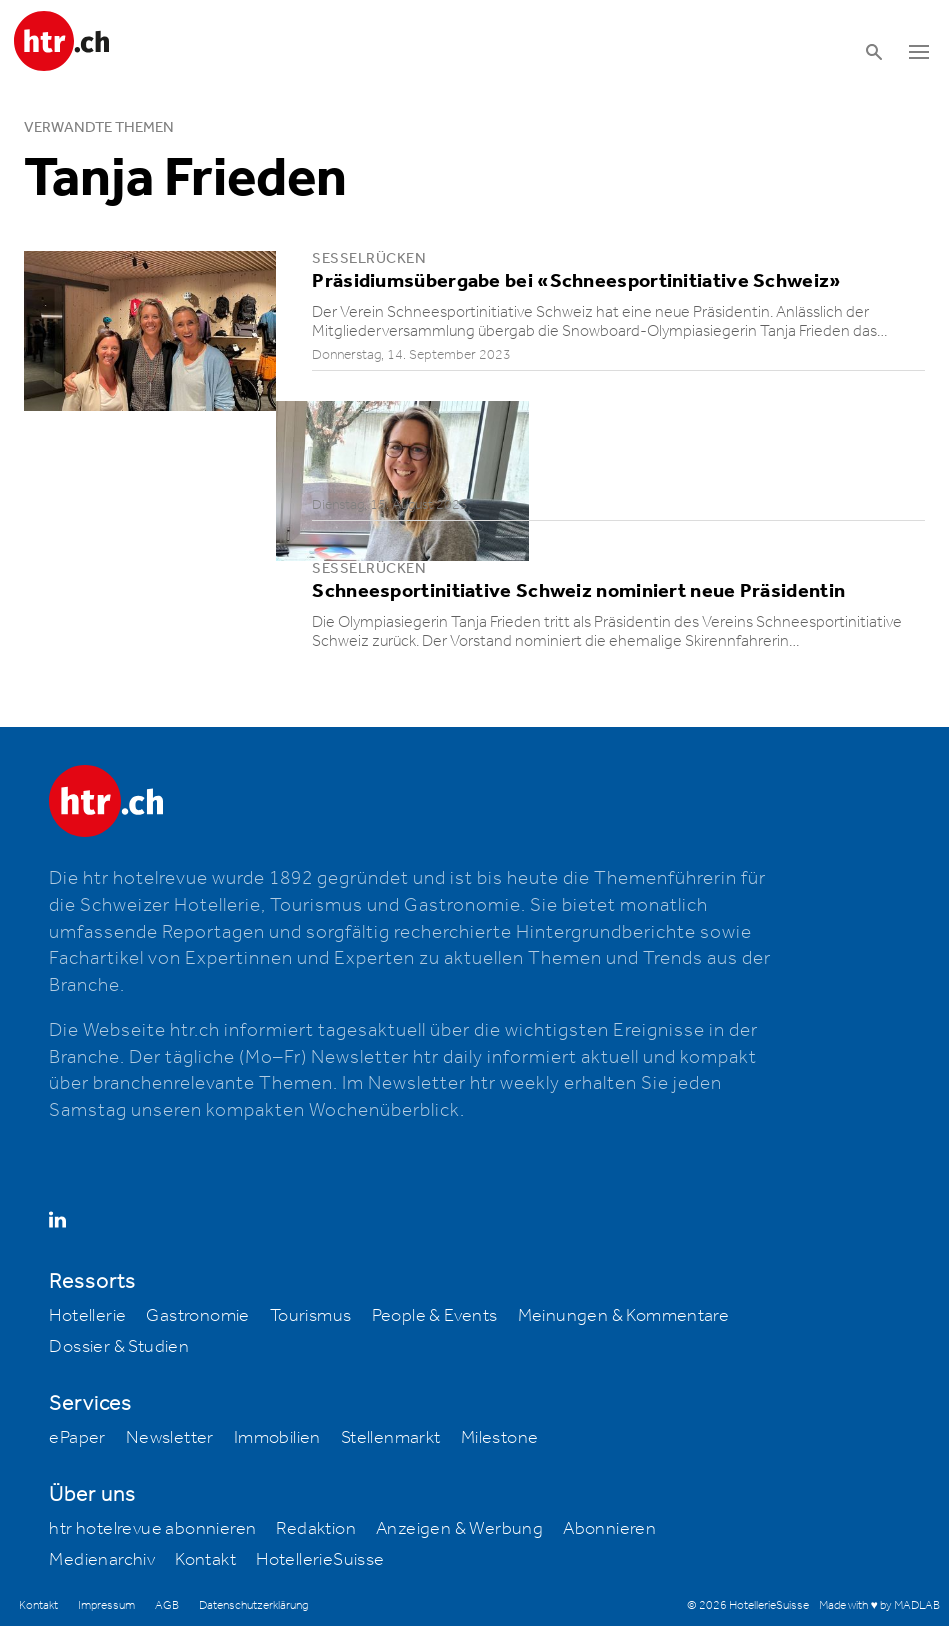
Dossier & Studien (119, 1347)
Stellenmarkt (391, 1438)
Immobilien (277, 1438)
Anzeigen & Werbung (459, 1529)
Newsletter (170, 1438)
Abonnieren (609, 1529)
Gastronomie (197, 1316)
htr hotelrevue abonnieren (152, 1529)
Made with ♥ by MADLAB (879, 1605)
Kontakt (205, 1560)
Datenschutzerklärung (253, 1605)
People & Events (435, 1316)
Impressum (106, 1605)
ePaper (77, 1438)
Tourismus (311, 1316)
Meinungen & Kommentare (624, 1316)
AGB (167, 1605)
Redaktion (316, 1529)
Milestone (500, 1438)
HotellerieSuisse (320, 1560)
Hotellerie (87, 1316)
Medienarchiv (102, 1560)
